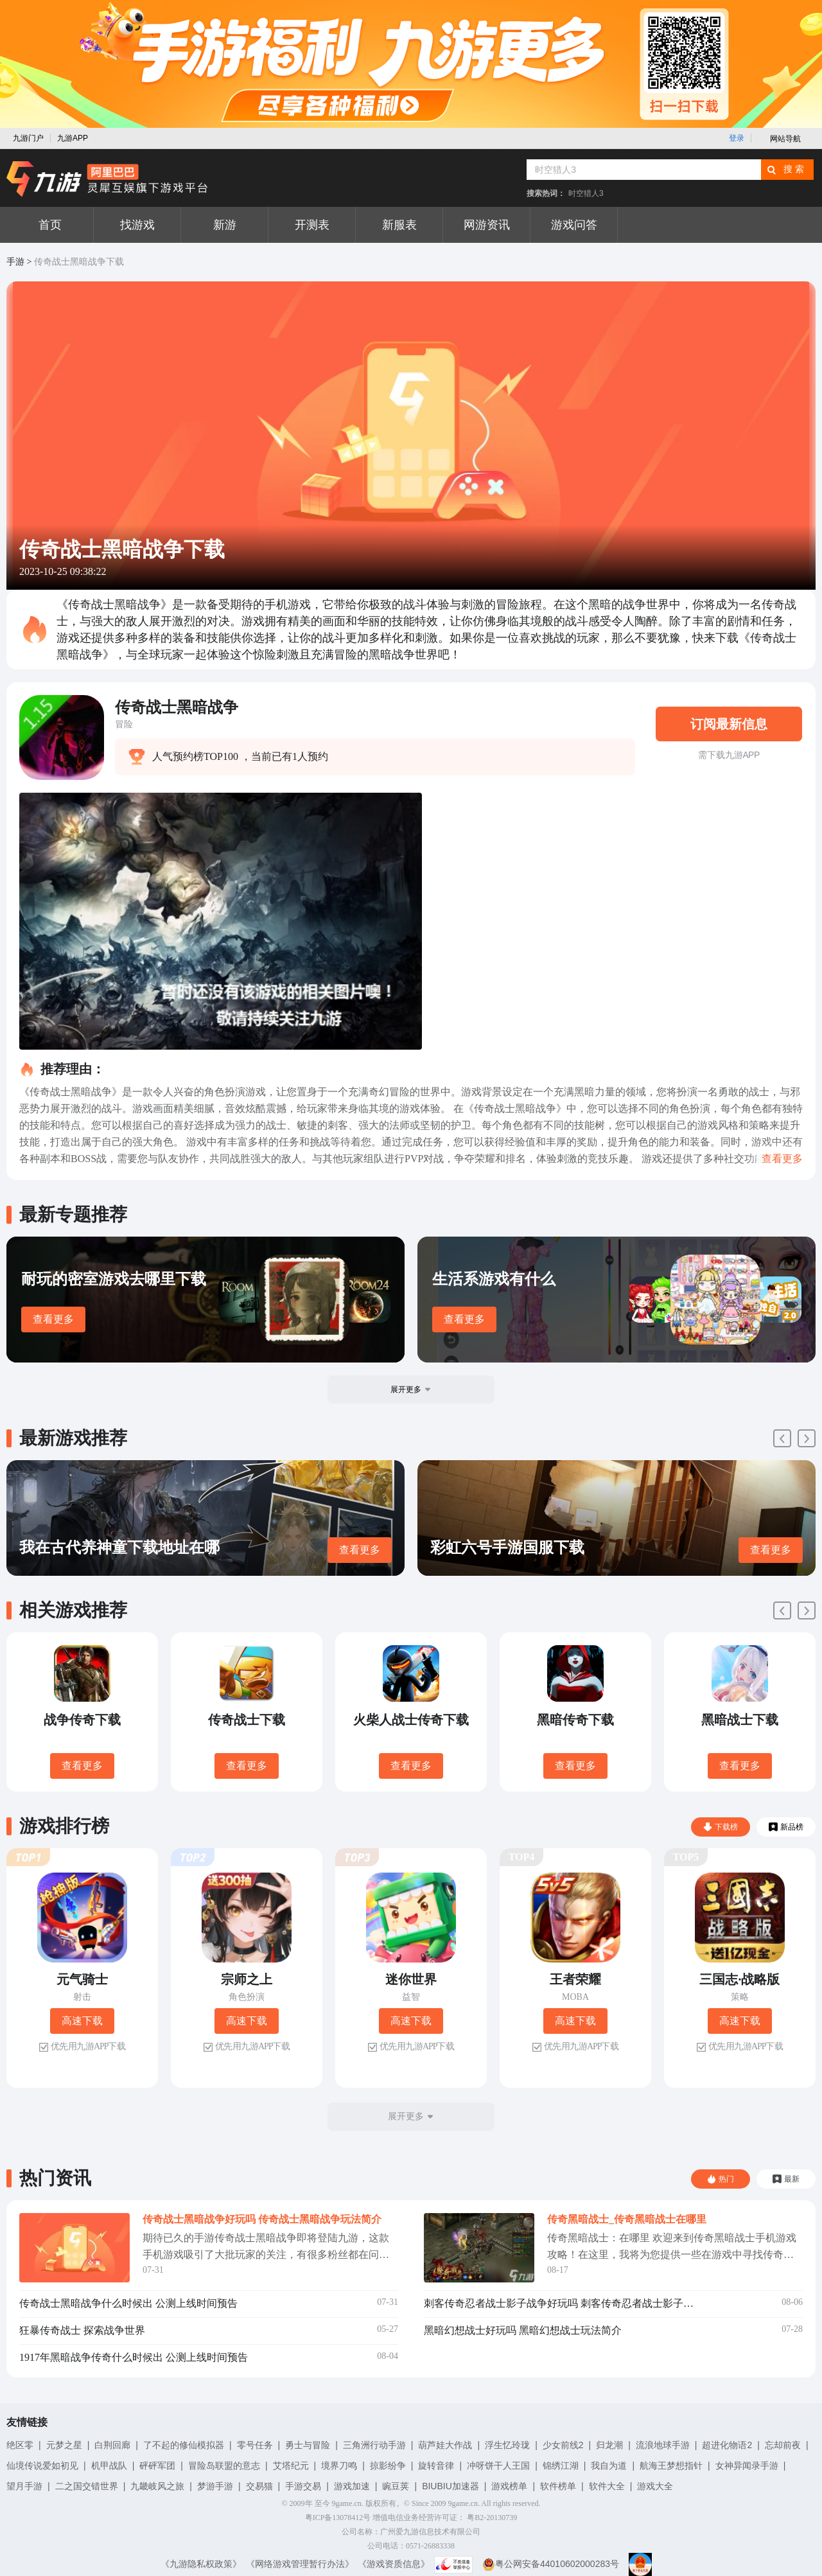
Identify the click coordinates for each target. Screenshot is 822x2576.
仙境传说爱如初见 (42, 2465)
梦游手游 (215, 2486)
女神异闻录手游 (746, 2465)
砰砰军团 (157, 2465)
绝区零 (19, 2445)
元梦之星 (64, 2445)
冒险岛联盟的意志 (224, 2465)
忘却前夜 (783, 2445)
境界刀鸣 (339, 2465)
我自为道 (609, 2465)
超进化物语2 (727, 2445)
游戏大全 (655, 2486)
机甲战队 (109, 2465)
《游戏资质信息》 (394, 2564)
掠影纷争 (388, 2465)
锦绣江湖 (561, 2465)
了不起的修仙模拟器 (183, 2445)
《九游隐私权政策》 (201, 2564)
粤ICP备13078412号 (338, 2517)
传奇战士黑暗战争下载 (79, 262)
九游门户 (28, 138)
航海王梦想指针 (671, 2465)
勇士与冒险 (307, 2445)
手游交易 (303, 2486)
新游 (224, 224)
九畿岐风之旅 (157, 2486)
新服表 (399, 224)
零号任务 (255, 2445)
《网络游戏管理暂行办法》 (300, 2564)
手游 (15, 262)
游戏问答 (574, 224)
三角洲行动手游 (374, 2445)
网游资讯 (487, 224)
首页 (50, 224)
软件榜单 (558, 2486)
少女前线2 (563, 2445)
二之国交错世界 (86, 2486)
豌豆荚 (395, 2486)
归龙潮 (609, 2445)
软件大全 (607, 2486)
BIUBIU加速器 (450, 2486)
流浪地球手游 (663, 2445)
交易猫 (259, 2486)
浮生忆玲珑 (507, 2445)
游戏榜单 (509, 2486)
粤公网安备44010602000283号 (550, 2564)
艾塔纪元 (291, 2465)
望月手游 (24, 2486)
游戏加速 (352, 2486)
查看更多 (53, 1319)
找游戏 (137, 224)
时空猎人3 (586, 193)
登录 (736, 138)
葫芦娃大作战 (445, 2445)
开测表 (312, 224)
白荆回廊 (112, 2445)
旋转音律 (436, 2465)
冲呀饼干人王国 (498, 2465)
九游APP (72, 138)
